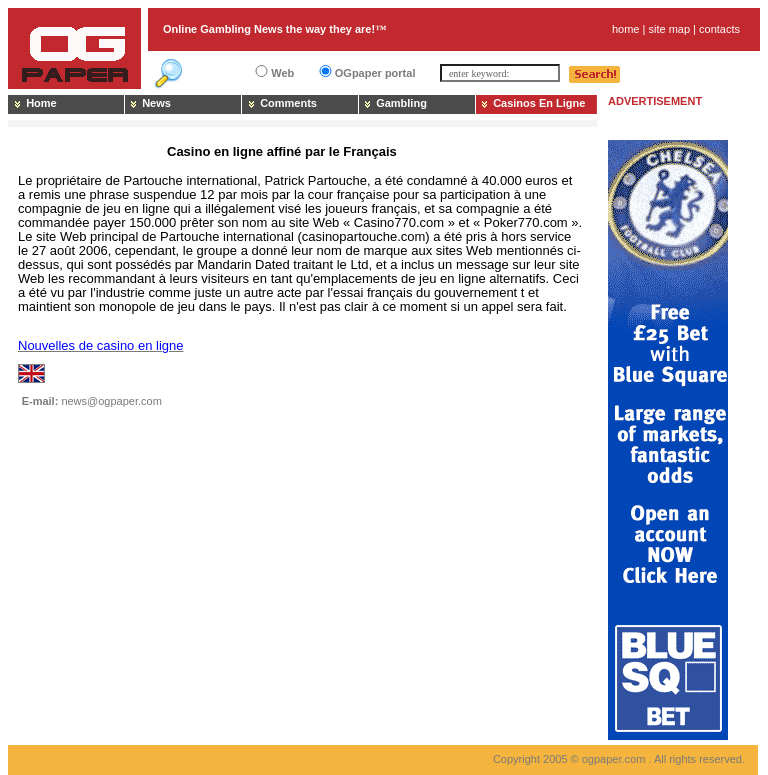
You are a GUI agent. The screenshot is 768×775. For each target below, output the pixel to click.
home (626, 29)
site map (669, 29)
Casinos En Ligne (539, 103)
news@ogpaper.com (111, 401)
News (156, 103)
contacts (719, 29)
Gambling (401, 103)
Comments (288, 103)
